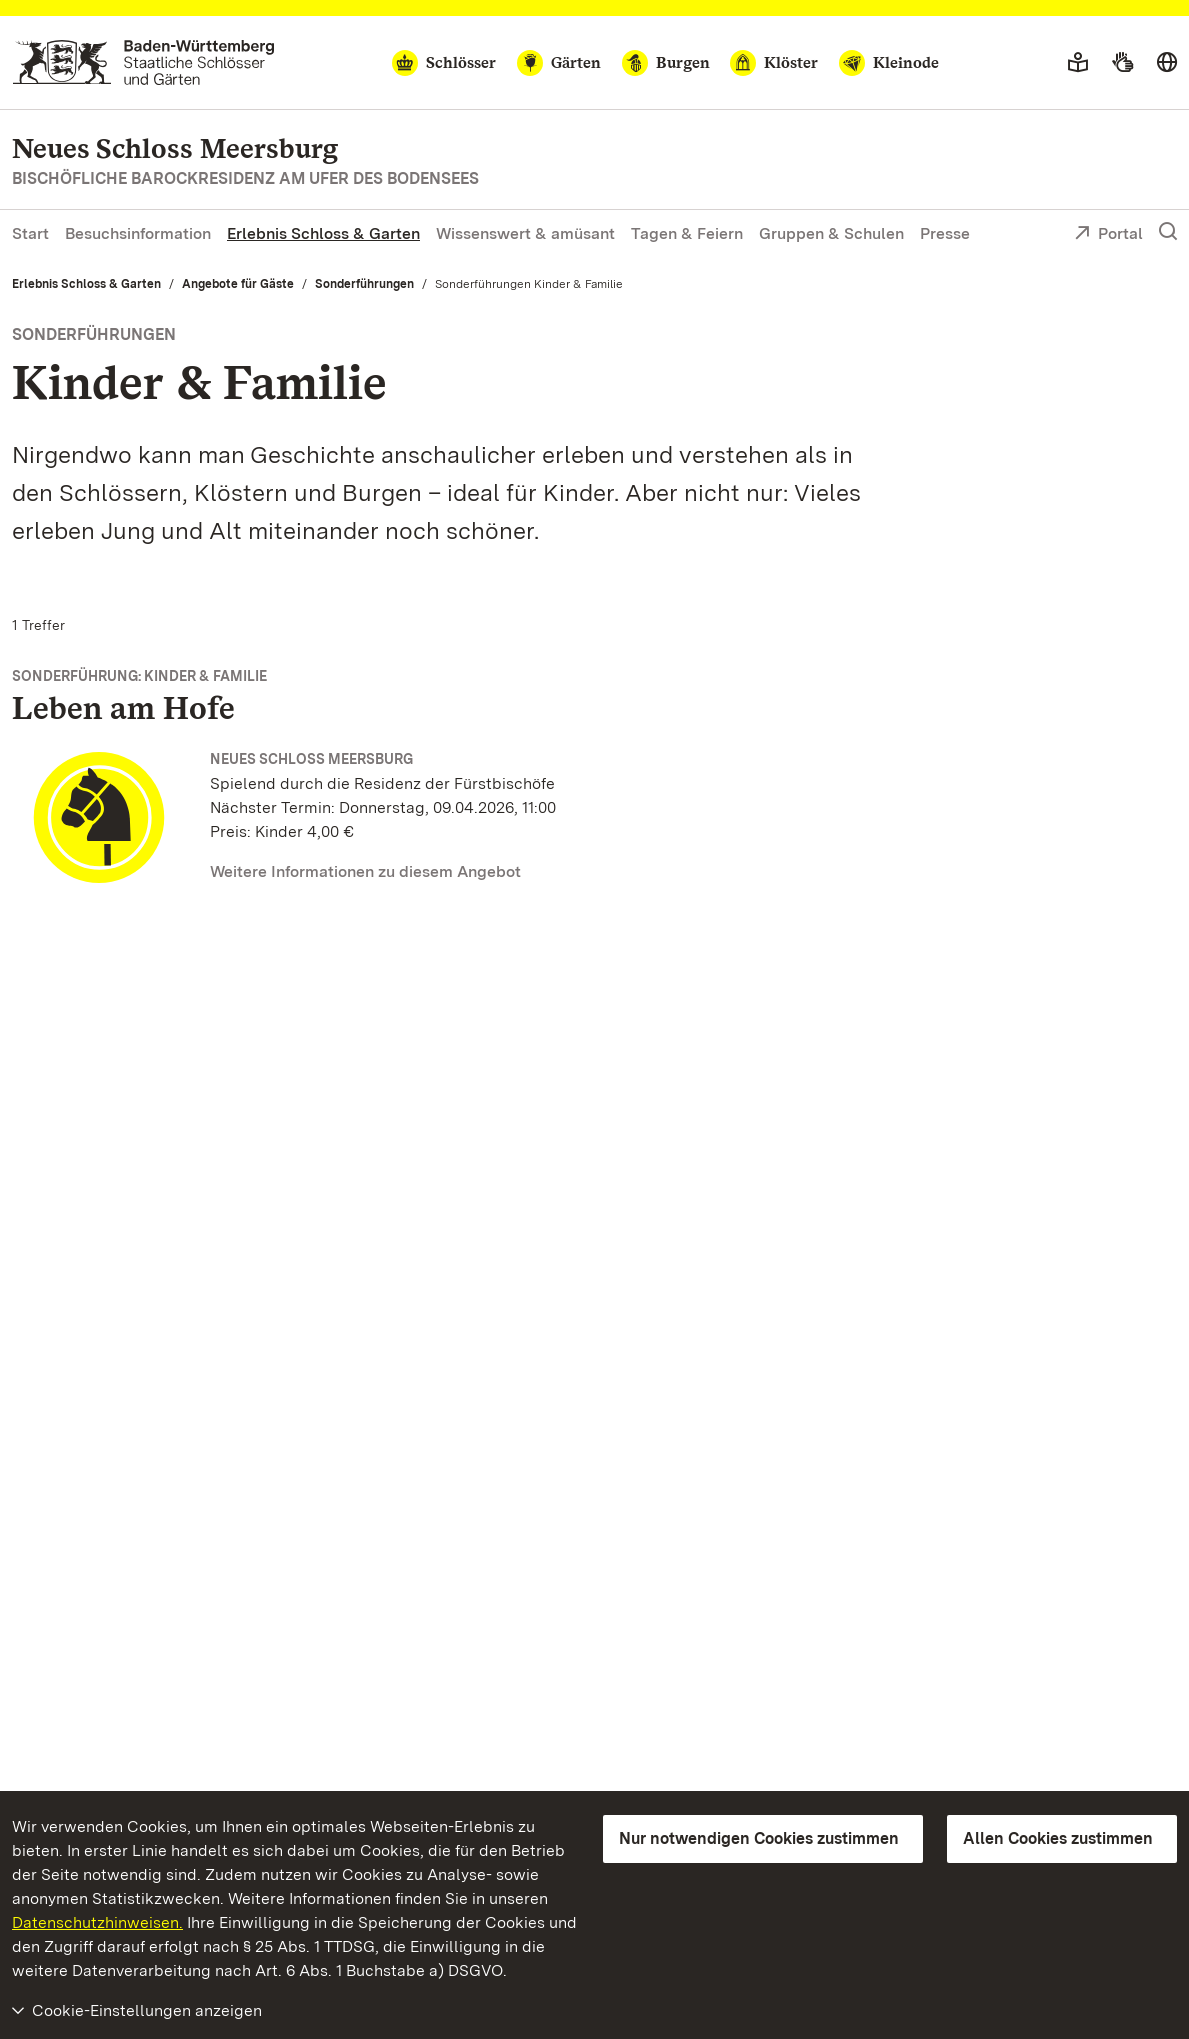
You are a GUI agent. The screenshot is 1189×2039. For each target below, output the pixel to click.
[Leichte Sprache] (1078, 63)
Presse (945, 233)
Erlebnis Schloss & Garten (323, 233)
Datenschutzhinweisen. (97, 1922)
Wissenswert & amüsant (525, 233)
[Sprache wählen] (1167, 63)
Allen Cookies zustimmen (1058, 1838)
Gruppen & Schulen (831, 233)
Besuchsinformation (138, 233)
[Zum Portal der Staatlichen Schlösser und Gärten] (143, 62)
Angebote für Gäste (238, 284)
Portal (1108, 235)
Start (30, 233)
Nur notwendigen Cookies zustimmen (759, 1838)
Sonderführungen (364, 284)
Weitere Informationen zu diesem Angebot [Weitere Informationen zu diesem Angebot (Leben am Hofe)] (365, 871)
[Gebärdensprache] (1122, 63)
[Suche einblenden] (1168, 232)
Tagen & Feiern (687, 233)
